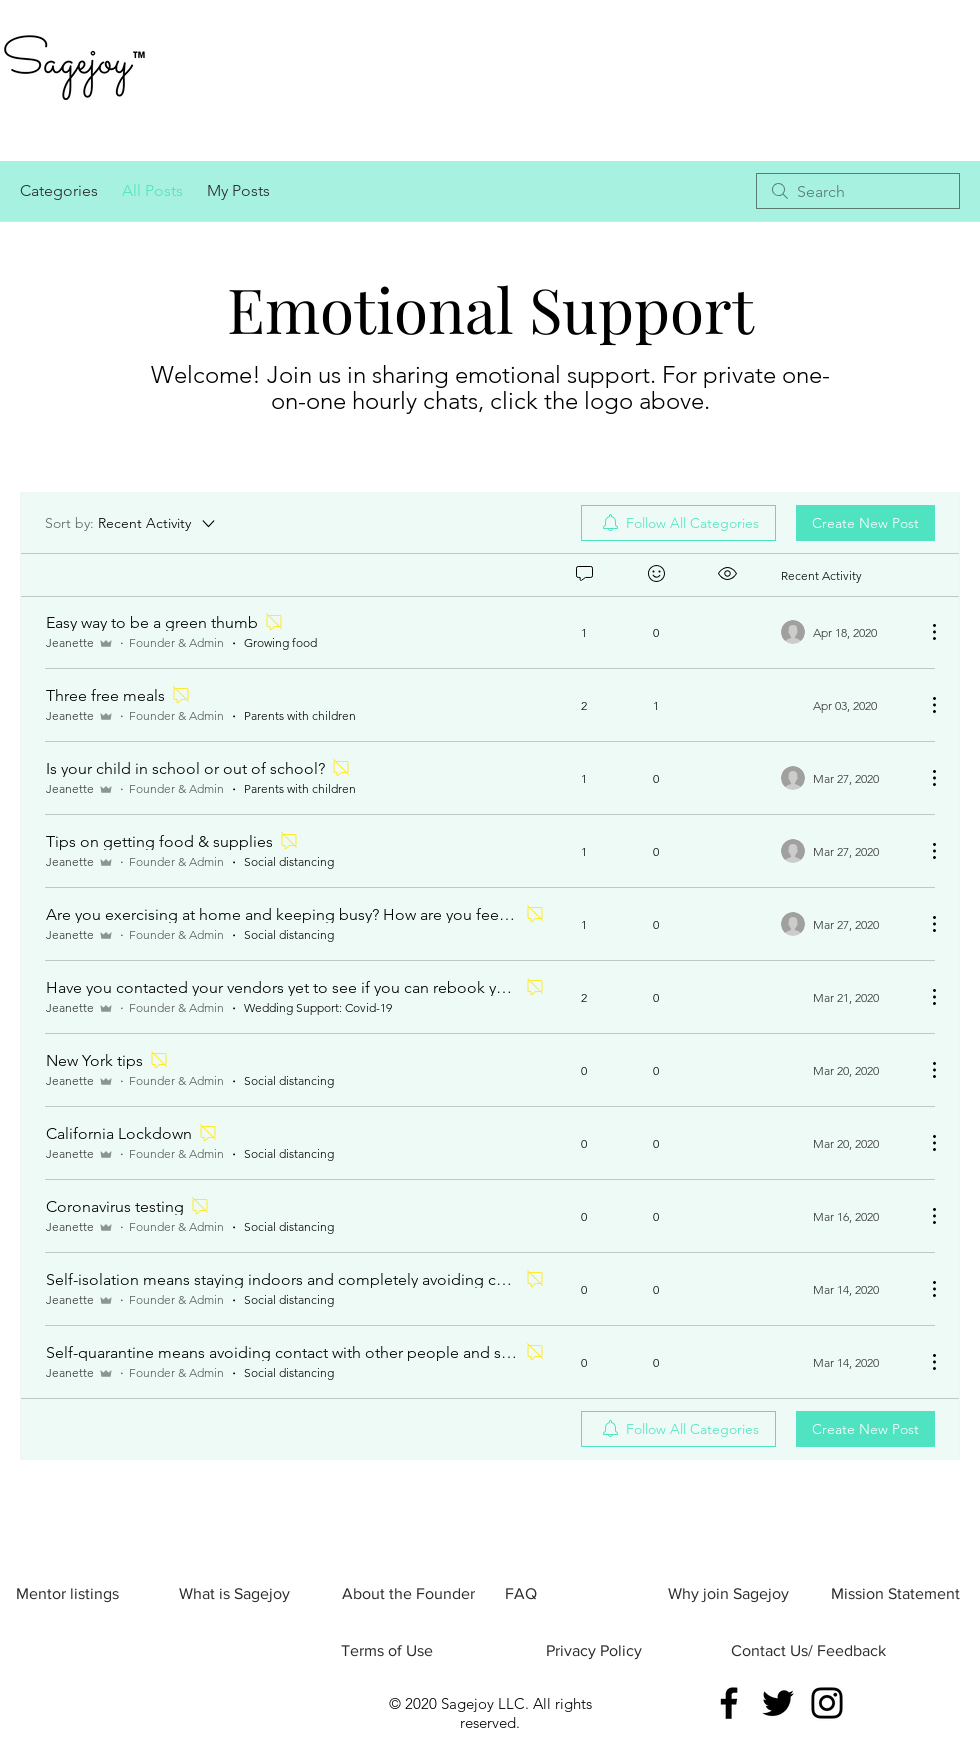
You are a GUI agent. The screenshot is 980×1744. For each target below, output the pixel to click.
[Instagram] (827, 1703)
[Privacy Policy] (593, 1651)
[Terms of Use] (386, 1651)
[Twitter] (778, 1703)
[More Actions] (924, 632)
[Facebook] (729, 1703)
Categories (59, 190)
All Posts (152, 190)
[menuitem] (678, 523)
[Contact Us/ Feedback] (808, 1651)
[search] (858, 191)
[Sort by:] (131, 523)
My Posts (238, 190)
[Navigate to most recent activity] (845, 632)
